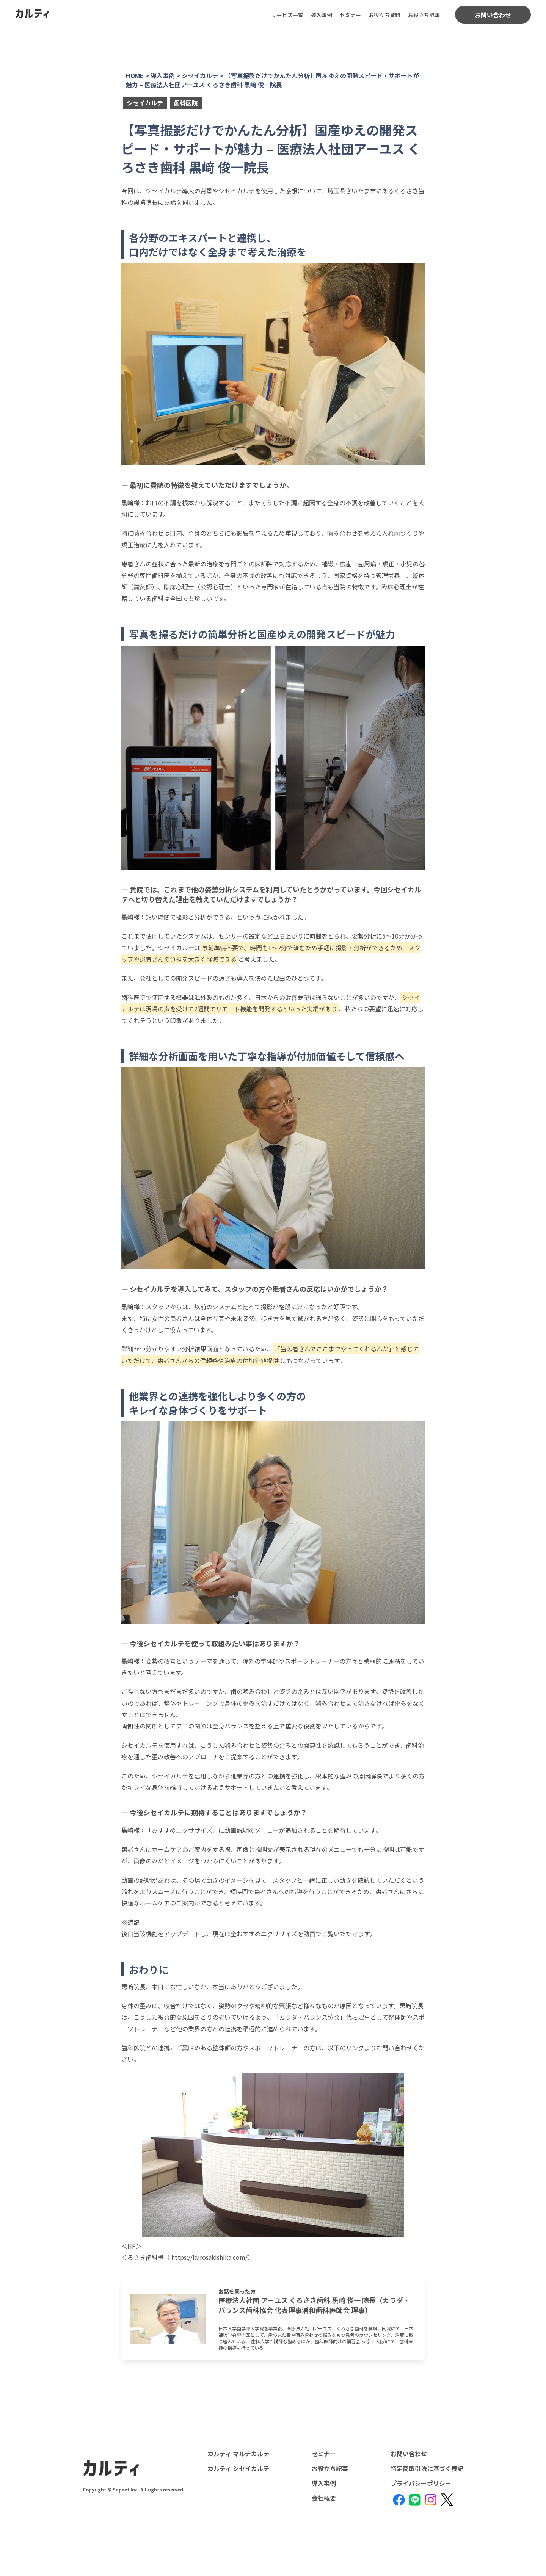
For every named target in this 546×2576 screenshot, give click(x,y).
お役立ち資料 (384, 15)
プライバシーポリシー (421, 2483)
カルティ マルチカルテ (238, 2453)
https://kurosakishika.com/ (209, 2257)
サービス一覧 (287, 15)
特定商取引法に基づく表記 (427, 2468)
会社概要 (324, 2497)
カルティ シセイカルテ (238, 2468)
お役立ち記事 (424, 15)
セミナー (350, 15)
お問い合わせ (493, 14)
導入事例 (321, 15)
